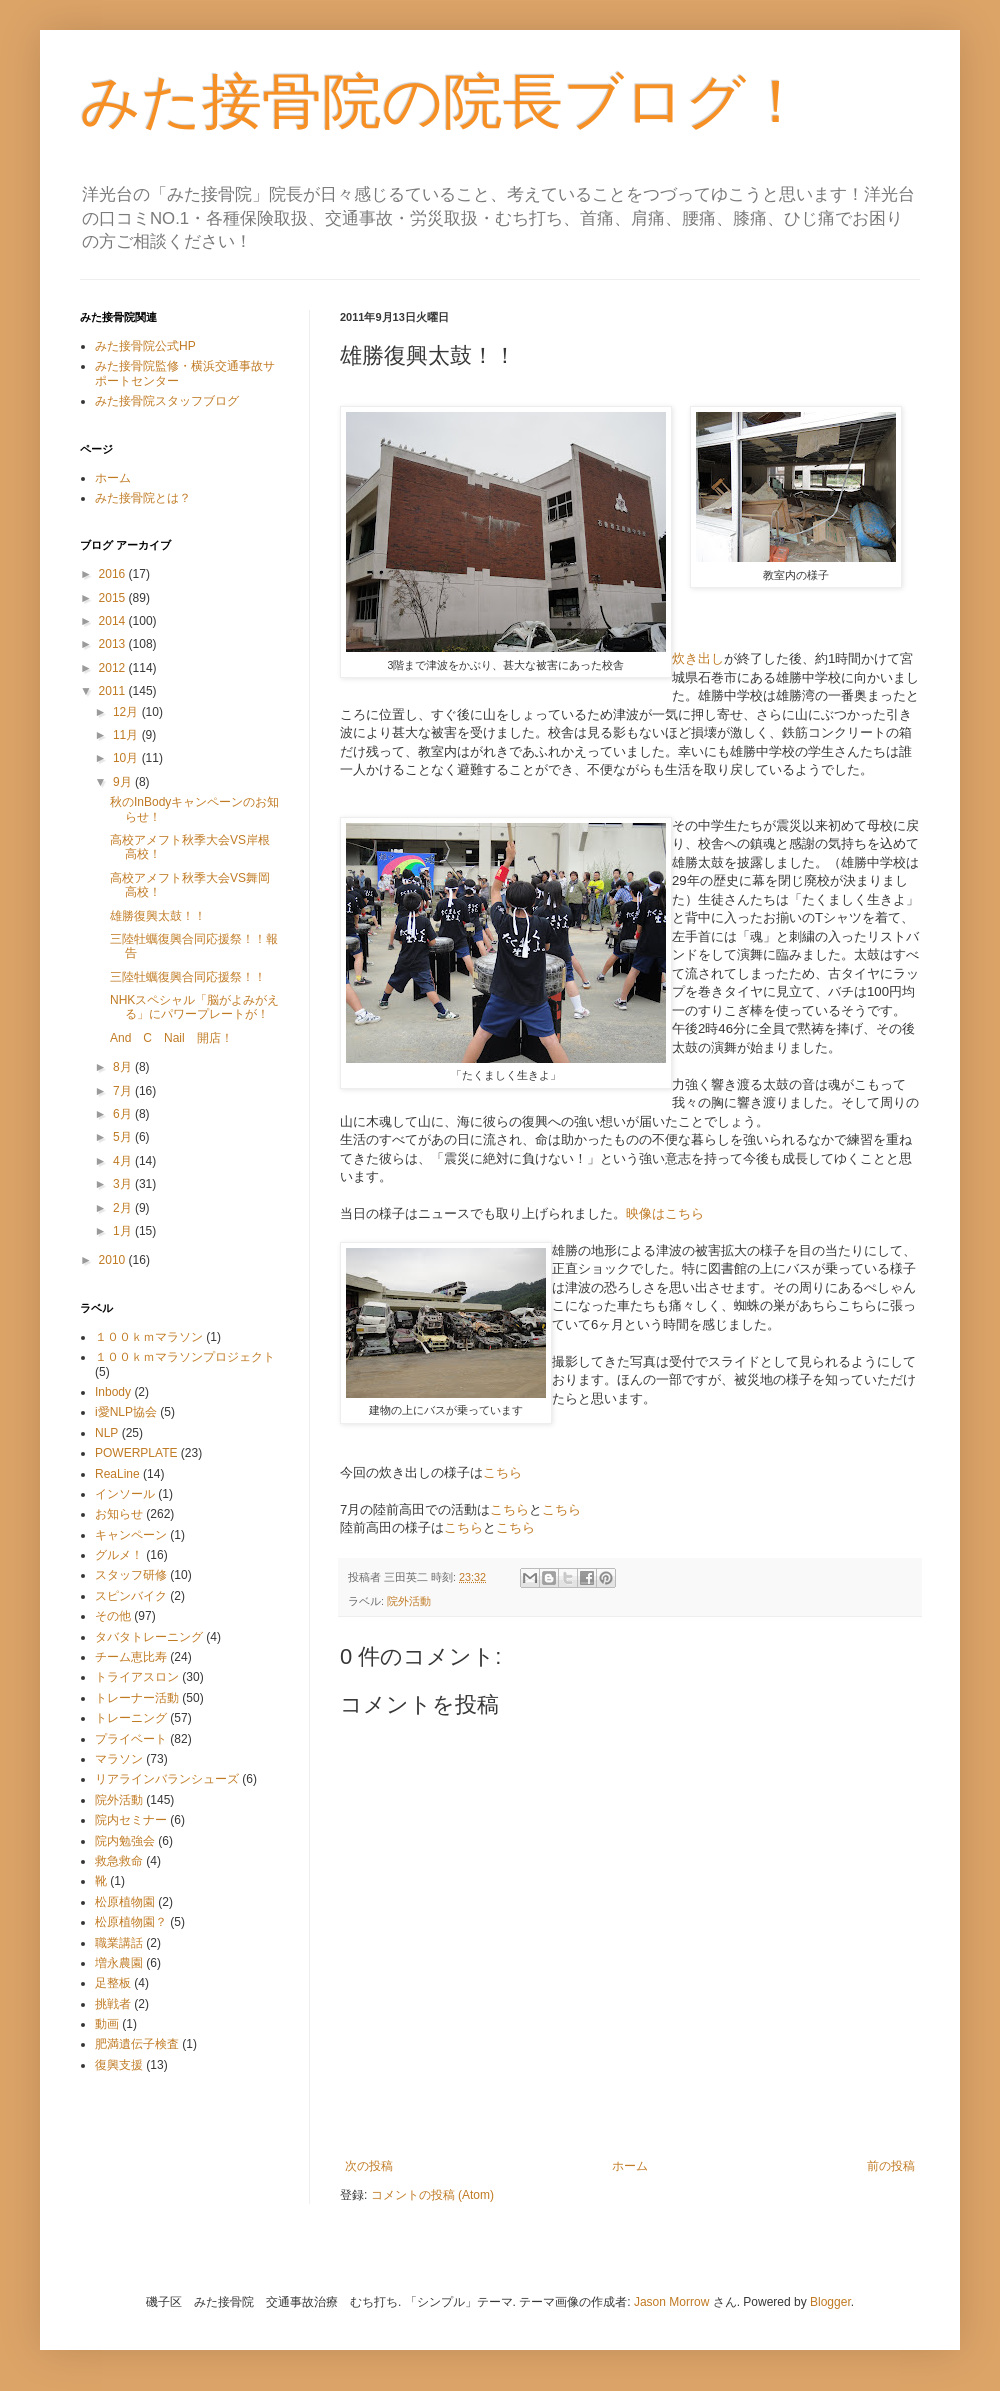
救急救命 (119, 1861)
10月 (127, 758)
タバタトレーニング (149, 1637)
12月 (127, 712)
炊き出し (698, 658)
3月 (124, 1184)
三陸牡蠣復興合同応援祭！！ (188, 977)
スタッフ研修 (131, 1575)
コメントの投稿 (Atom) (432, 2195)
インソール (125, 1494)
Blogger (830, 2302)
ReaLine (117, 1474)
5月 (124, 1137)
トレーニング (131, 1718)
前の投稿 (891, 2166)
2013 (114, 644)
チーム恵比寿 (131, 1657)
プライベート (131, 1739)
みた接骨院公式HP (145, 346)
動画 (107, 2024)
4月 (124, 1161)
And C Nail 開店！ (171, 1038)
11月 (127, 735)
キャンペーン (131, 1535)
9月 (124, 782)
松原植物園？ (131, 1922)
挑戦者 (113, 2004)
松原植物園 (125, 1902)
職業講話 (119, 1943)
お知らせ (119, 1514)
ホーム (630, 2166)
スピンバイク (131, 1596)
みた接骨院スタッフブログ (167, 401)
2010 (114, 1260)
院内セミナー (131, 1820)
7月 (124, 1091)
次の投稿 (369, 2166)
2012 (114, 668)
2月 (124, 1208)
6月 (124, 1114)
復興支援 (119, 2065)
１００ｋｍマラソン (149, 1337)
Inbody (113, 1392)
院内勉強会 (125, 1841)
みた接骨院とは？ (143, 498)
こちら (502, 1472)
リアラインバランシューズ (167, 1779)
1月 (124, 1231)
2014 (114, 621)
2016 (114, 574)
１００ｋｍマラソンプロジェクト (185, 1357)
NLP (106, 1433)
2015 (114, 598)
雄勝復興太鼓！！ (158, 916)
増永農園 (119, 1963)
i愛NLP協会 (126, 1412)
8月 (124, 1067)
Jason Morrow (671, 2302)
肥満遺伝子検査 (137, 2044)
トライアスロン (137, 1677)
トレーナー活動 (137, 1698)
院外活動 (409, 1601)
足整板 (113, 1983)
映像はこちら (665, 1213)
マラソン (119, 1759)
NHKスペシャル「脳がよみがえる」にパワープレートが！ (194, 1007)
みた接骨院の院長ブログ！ (443, 101)
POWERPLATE (136, 1453)
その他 (113, 1616)
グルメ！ (119, 1555)
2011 (114, 691)
